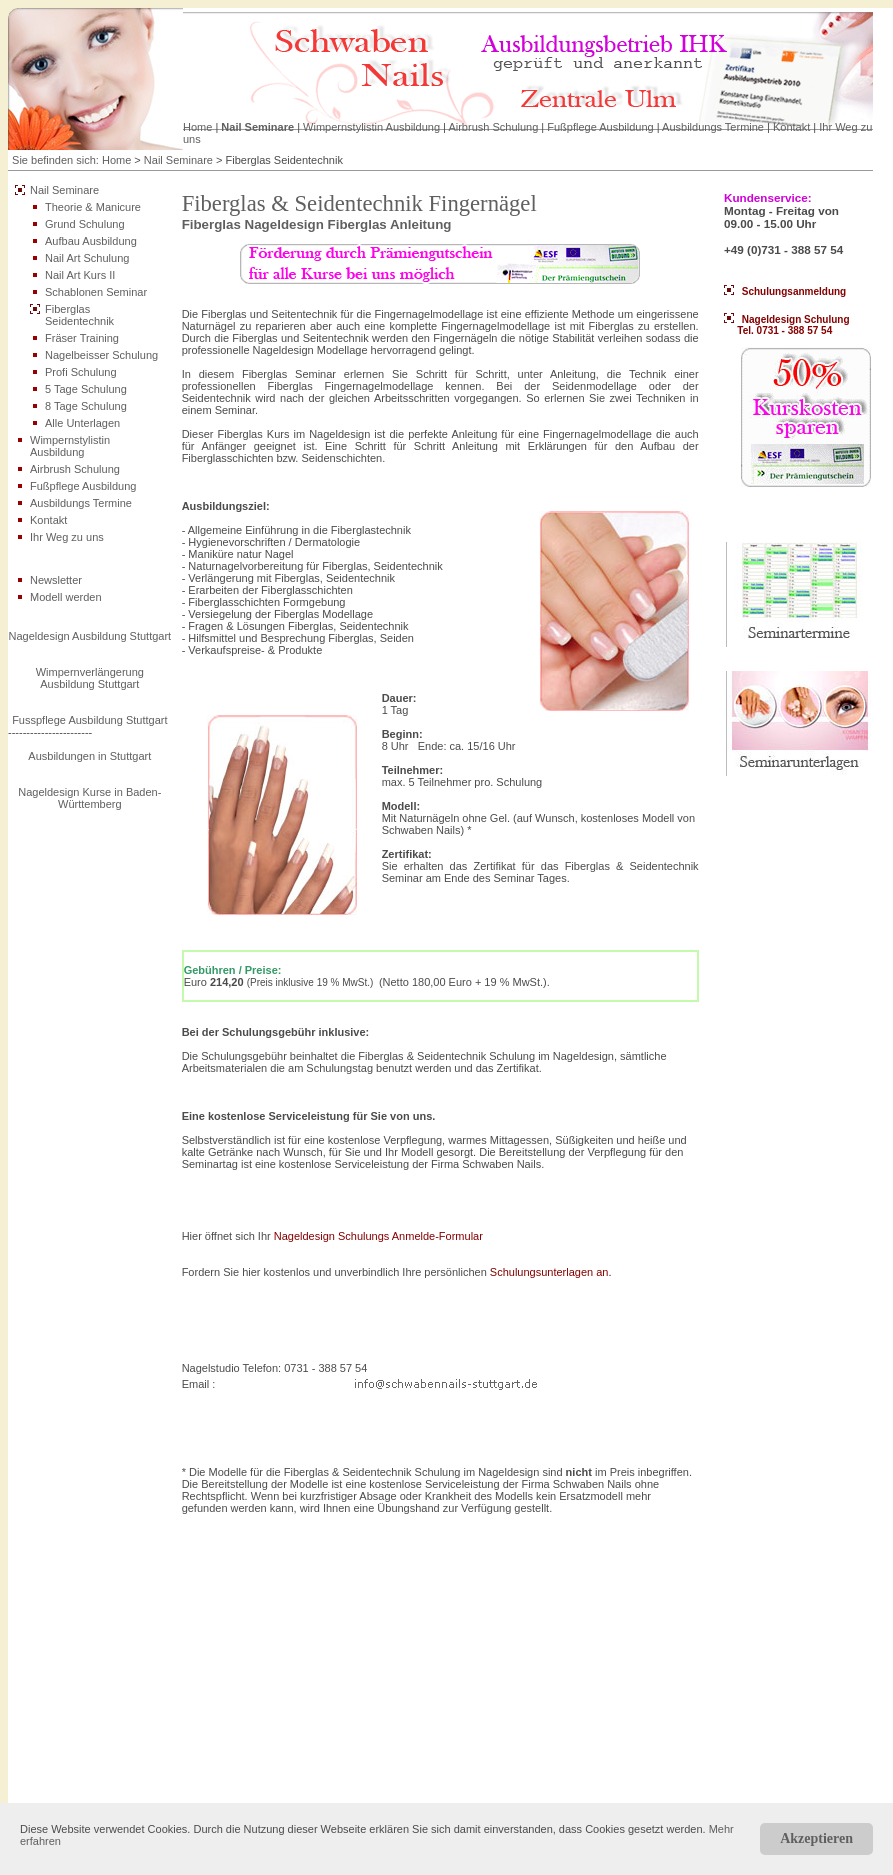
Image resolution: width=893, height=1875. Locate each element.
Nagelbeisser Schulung (101, 355)
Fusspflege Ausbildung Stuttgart (89, 720)
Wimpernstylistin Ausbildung (371, 127)
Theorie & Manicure (93, 207)
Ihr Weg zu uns (67, 537)
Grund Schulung (85, 224)
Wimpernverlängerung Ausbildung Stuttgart (90, 678)
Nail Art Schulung (87, 258)
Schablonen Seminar (96, 292)
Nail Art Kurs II (80, 275)
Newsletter (56, 580)
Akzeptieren (816, 1838)
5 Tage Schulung (86, 389)
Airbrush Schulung (493, 127)
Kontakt (791, 127)
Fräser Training (82, 338)
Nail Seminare (257, 127)
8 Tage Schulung (86, 406)
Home (197, 127)
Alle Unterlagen (82, 423)
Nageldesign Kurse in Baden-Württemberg (89, 798)
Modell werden (66, 597)
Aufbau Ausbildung (91, 241)
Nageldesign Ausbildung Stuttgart (89, 636)
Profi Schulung (81, 372)
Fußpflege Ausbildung (600, 127)
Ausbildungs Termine (713, 127)
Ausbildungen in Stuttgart (89, 756)
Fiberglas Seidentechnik (79, 315)
